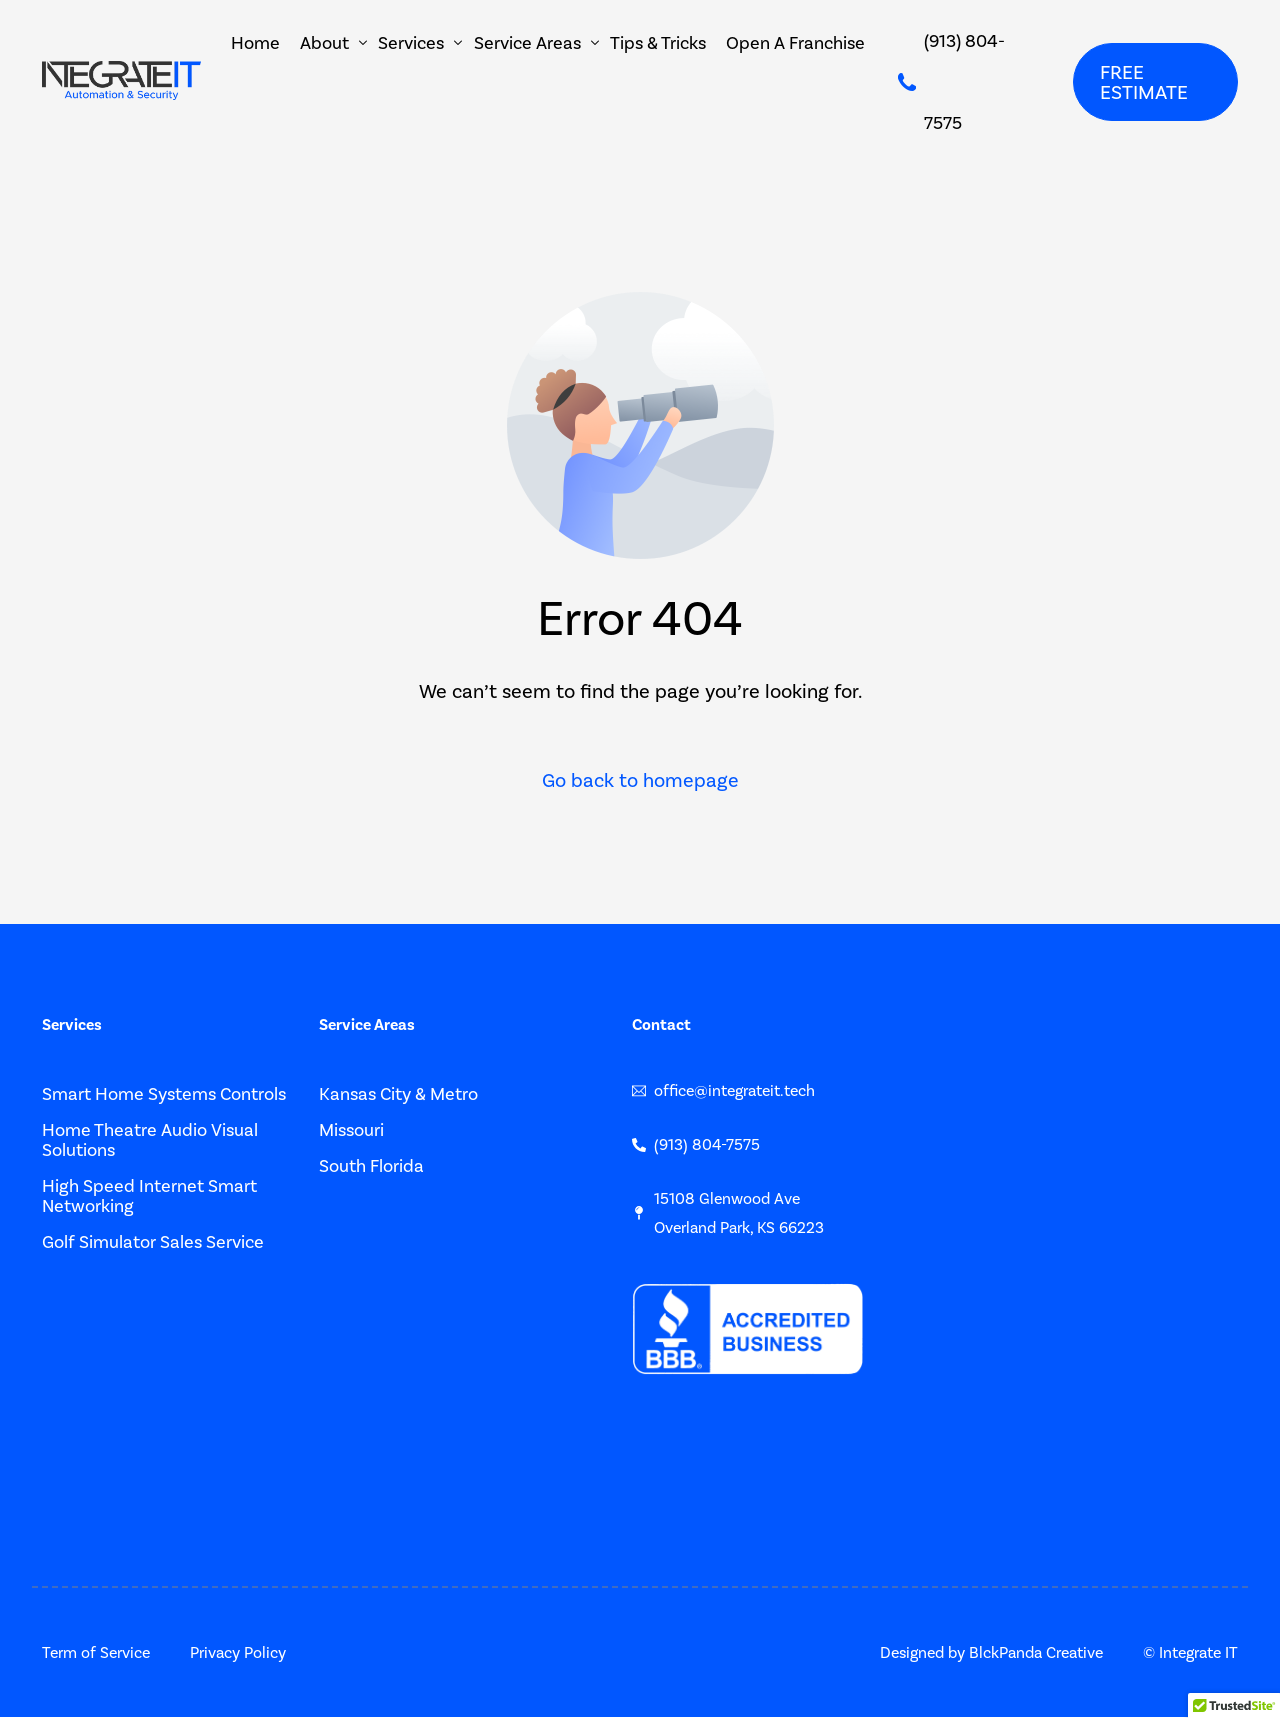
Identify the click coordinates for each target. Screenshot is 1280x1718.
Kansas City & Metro (398, 1094)
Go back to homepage (640, 781)
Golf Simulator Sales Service (153, 1242)
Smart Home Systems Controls (164, 1094)
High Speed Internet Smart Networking (149, 1196)
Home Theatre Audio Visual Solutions (150, 1140)
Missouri (351, 1130)
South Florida (371, 1166)
